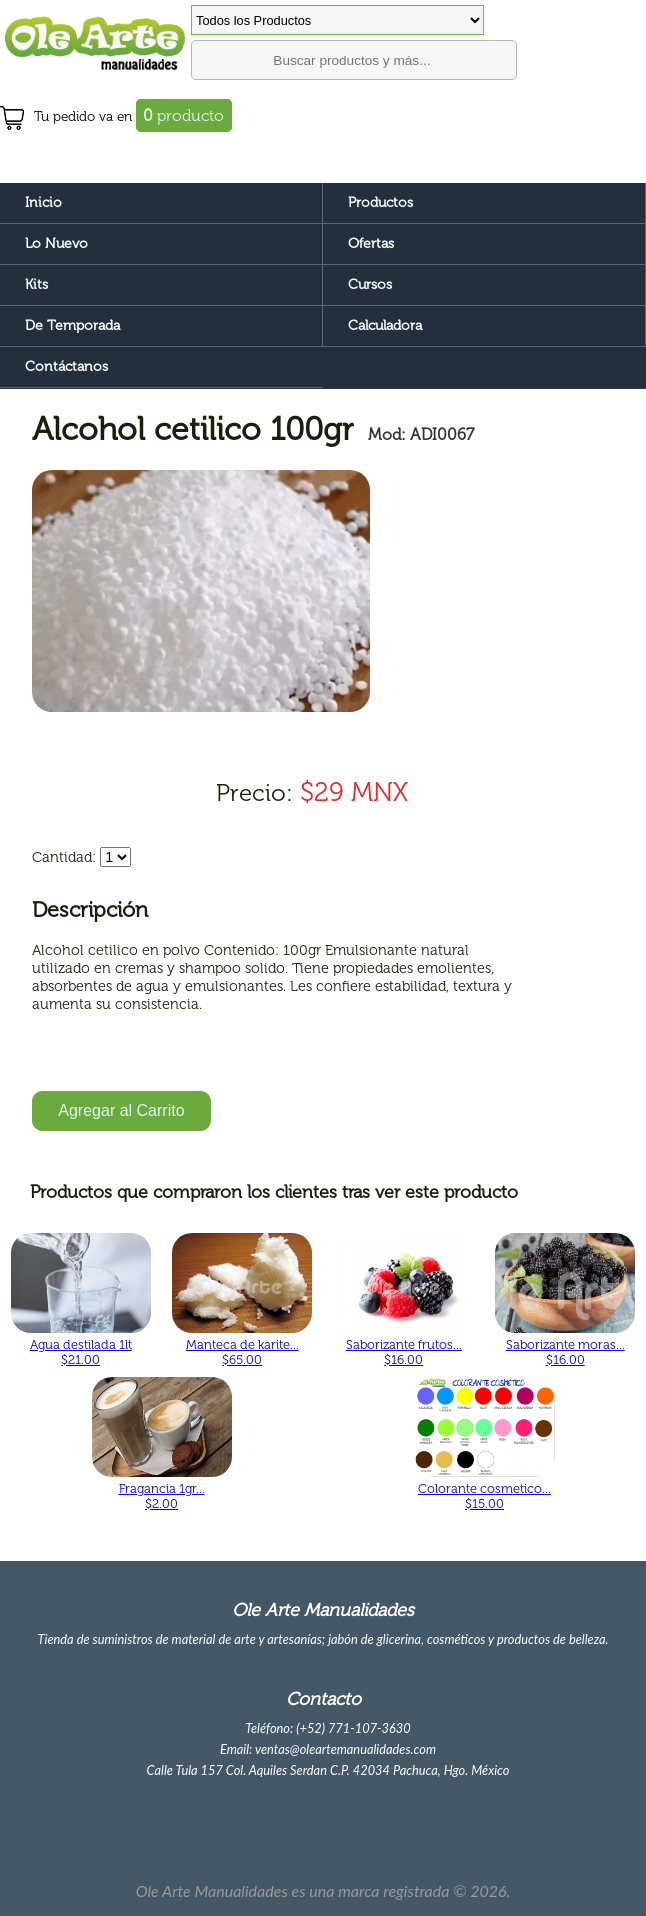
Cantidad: (64, 857)
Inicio (43, 202)
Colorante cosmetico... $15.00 (484, 1496)
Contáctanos (66, 366)
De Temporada (72, 325)
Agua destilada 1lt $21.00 (81, 1352)
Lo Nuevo (56, 243)
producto (183, 115)
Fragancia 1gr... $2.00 (162, 1496)
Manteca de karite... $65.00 (242, 1352)
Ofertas (371, 243)
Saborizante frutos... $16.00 (404, 1352)
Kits (36, 284)
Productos (380, 202)
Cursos (370, 284)
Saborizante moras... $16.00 (565, 1352)
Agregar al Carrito (121, 1110)
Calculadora (385, 325)
